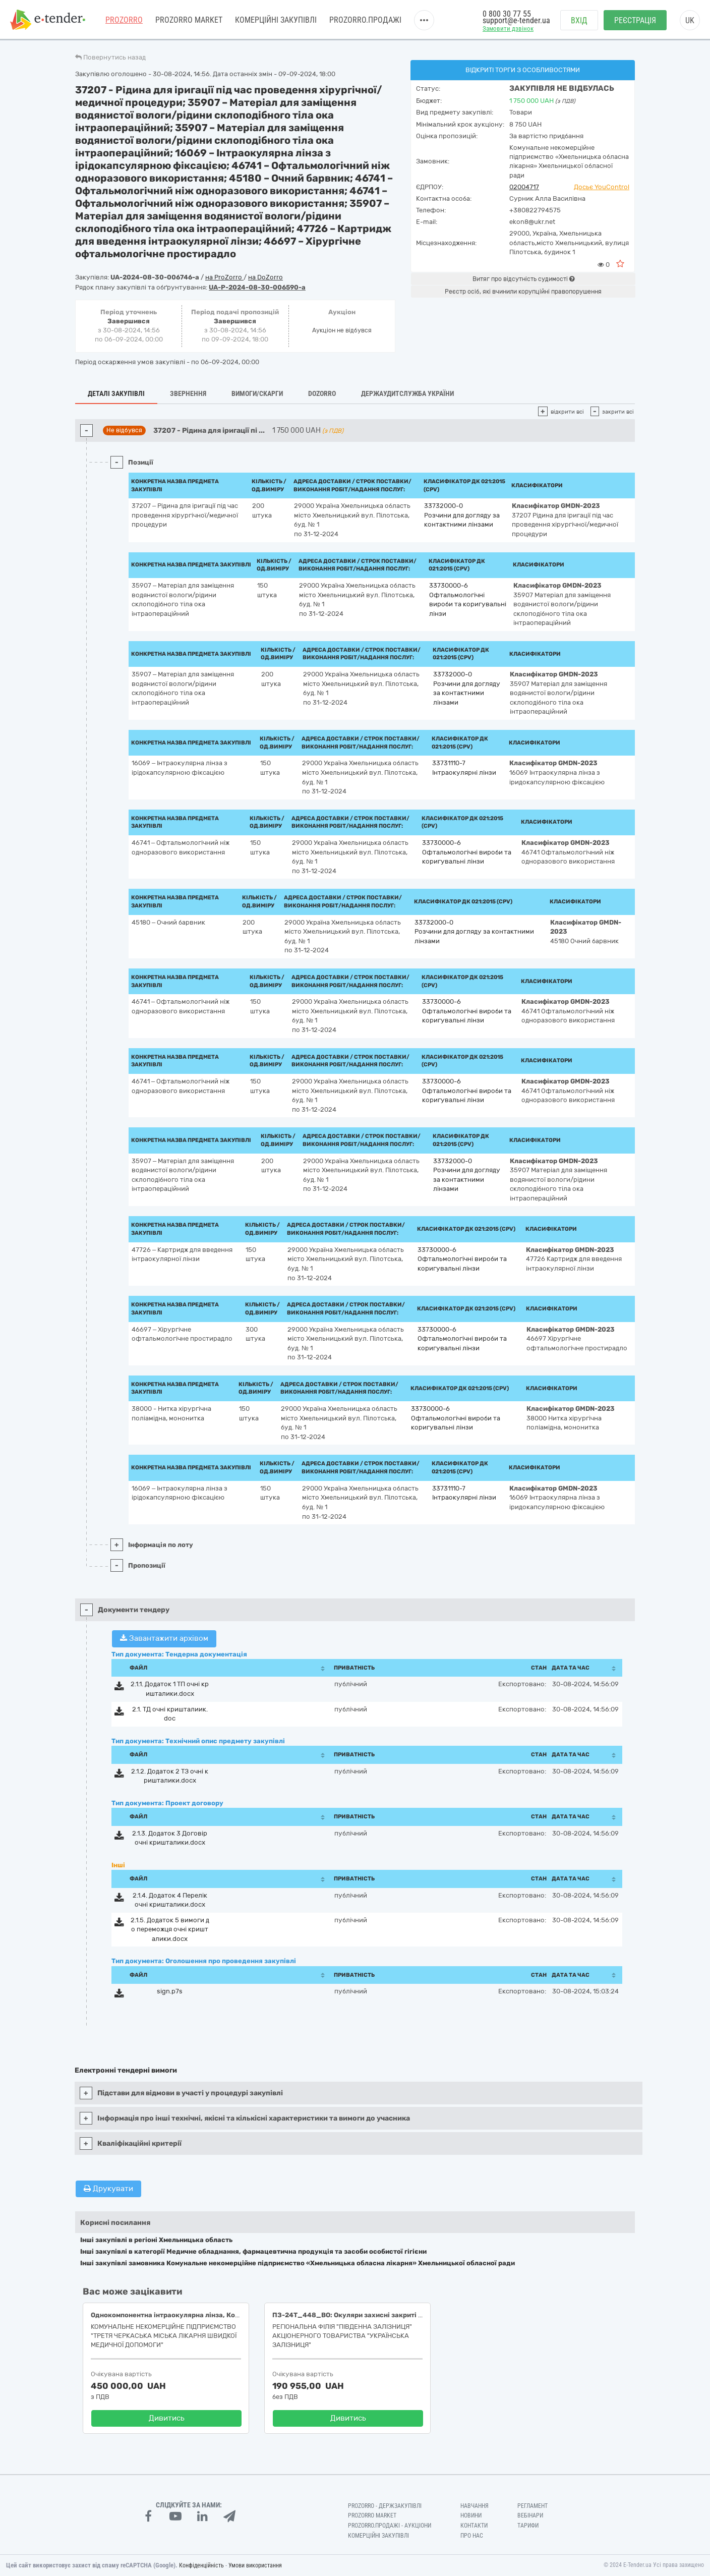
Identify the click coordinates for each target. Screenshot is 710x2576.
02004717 (524, 187)
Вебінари (530, 2515)
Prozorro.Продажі (365, 20)
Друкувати (108, 2188)
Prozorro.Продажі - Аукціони (389, 2525)
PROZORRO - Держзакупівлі (385, 2505)
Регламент (532, 2505)
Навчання (474, 2505)
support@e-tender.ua (516, 20)
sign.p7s (170, 1991)
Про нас (471, 2535)
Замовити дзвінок (508, 28)
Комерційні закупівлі (276, 20)
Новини (471, 2515)
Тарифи (528, 2525)
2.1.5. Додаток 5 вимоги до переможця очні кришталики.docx (170, 1929)
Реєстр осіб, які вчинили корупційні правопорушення (523, 291)
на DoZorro (265, 277)
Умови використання (255, 2565)
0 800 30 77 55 (507, 14)
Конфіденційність (201, 2565)
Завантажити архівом (164, 1638)
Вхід (579, 20)
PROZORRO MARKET (188, 20)
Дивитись (167, 2418)
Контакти (474, 2525)
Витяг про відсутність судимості (523, 278)
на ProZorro (224, 277)
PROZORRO (124, 20)
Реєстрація (635, 20)
